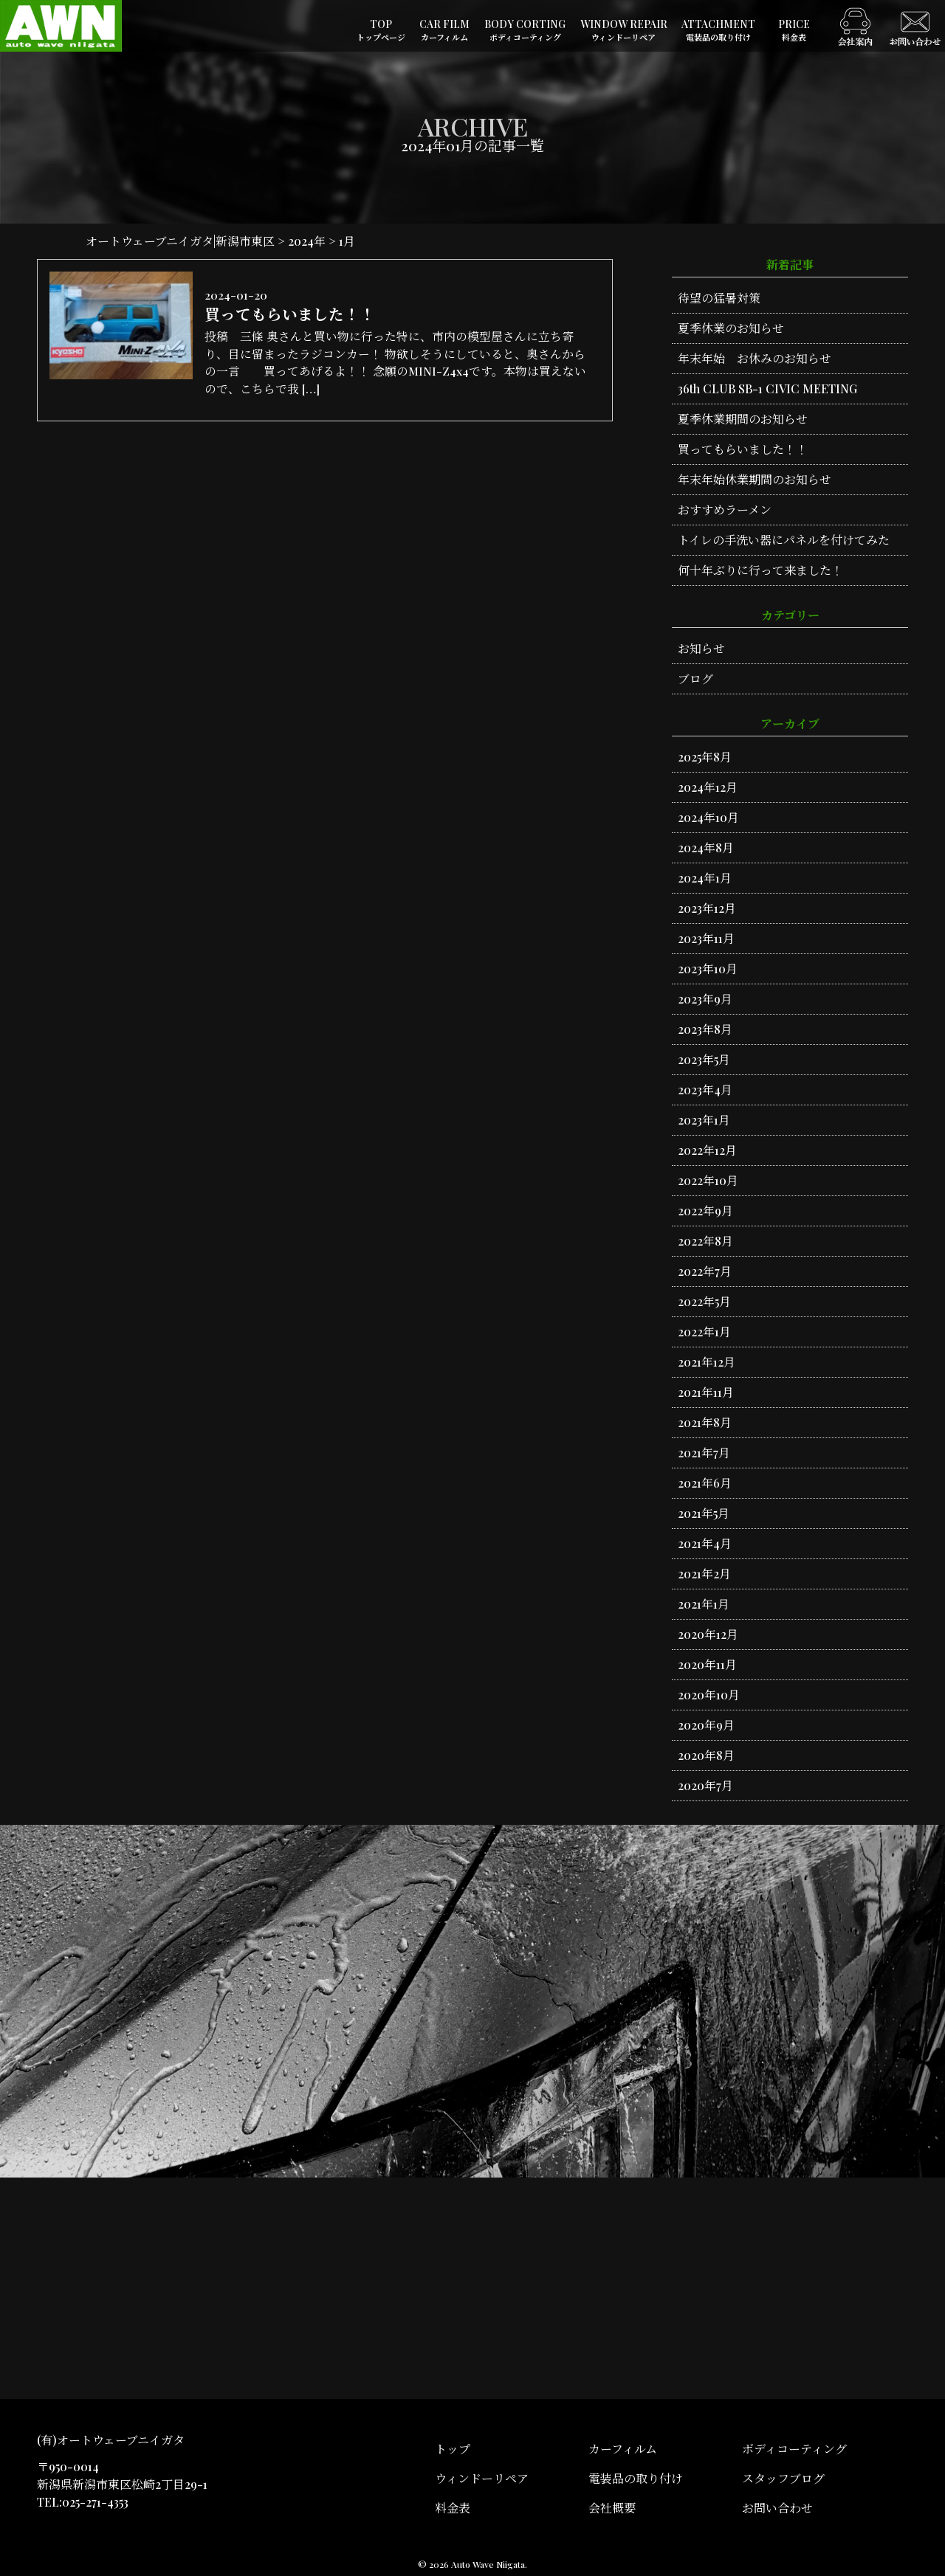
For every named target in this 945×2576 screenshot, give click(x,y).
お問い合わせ (777, 2507)
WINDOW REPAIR (623, 30)
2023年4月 (705, 1089)
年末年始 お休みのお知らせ (754, 358)
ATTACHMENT (718, 30)
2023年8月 (705, 1029)
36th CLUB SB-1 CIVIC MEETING (767, 388)
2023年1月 (704, 1120)
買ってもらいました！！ (743, 449)
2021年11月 (706, 1392)
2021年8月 (705, 1422)
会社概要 (612, 2507)
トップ (452, 2448)
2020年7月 (705, 1785)
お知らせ (701, 648)
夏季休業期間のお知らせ (743, 419)
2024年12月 (708, 787)
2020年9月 (706, 1725)
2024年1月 (705, 877)
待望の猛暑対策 (719, 297)
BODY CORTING (525, 30)
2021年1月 (703, 1604)
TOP (381, 30)
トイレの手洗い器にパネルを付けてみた (784, 540)
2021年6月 (705, 1483)
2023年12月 (707, 908)
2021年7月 (704, 1452)
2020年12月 (708, 1634)
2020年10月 (709, 1694)
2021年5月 (703, 1513)
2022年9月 (705, 1210)
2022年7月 (705, 1271)
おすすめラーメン (725, 509)
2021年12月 (706, 1362)
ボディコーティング (794, 2448)
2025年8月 (705, 756)
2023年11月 (706, 938)
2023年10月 (708, 968)
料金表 (452, 2507)
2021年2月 (704, 1573)
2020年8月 (706, 1755)
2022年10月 (708, 1180)
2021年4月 (705, 1543)
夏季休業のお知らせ (731, 328)
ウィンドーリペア (482, 2478)
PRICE (794, 30)
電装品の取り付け (635, 2478)
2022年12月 (707, 1150)
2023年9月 (705, 998)
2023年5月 (704, 1059)
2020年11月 (707, 1664)
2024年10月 (708, 817)
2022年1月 (704, 1331)
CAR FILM (444, 30)
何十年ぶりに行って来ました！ (760, 570)
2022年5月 (704, 1301)
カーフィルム (622, 2448)
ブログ (695, 678)
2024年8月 (706, 847)
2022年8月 (705, 1241)
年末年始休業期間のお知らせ (754, 479)
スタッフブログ (783, 2478)
